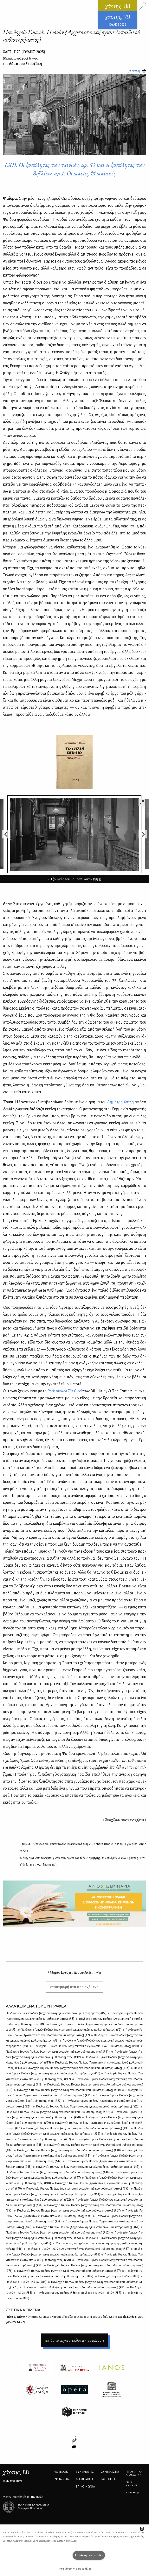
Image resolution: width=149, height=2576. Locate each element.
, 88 (16, 2472)
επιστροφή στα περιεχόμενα (74, 1987)
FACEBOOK (61, 2471)
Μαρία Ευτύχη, (74, 1972)
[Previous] (6, 834)
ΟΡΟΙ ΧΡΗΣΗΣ (132, 2484)
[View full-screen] (142, 802)
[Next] (143, 834)
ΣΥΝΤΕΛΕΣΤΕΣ (110, 2471)
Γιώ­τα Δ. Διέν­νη (60, 2316)
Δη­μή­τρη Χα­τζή (120, 1102)
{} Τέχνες (20, 58)
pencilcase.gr (132, 2492)
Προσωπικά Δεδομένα (134, 2473)
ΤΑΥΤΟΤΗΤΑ (108, 2479)
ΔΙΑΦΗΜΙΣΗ (84, 2479)
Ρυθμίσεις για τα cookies (75, 2568)
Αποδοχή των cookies (89, 2555)
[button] (142, 2528)
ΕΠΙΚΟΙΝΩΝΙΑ (85, 2486)
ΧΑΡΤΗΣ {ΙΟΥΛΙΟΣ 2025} (24, 52)
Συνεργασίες (85, 2471)
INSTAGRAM (62, 2479)
